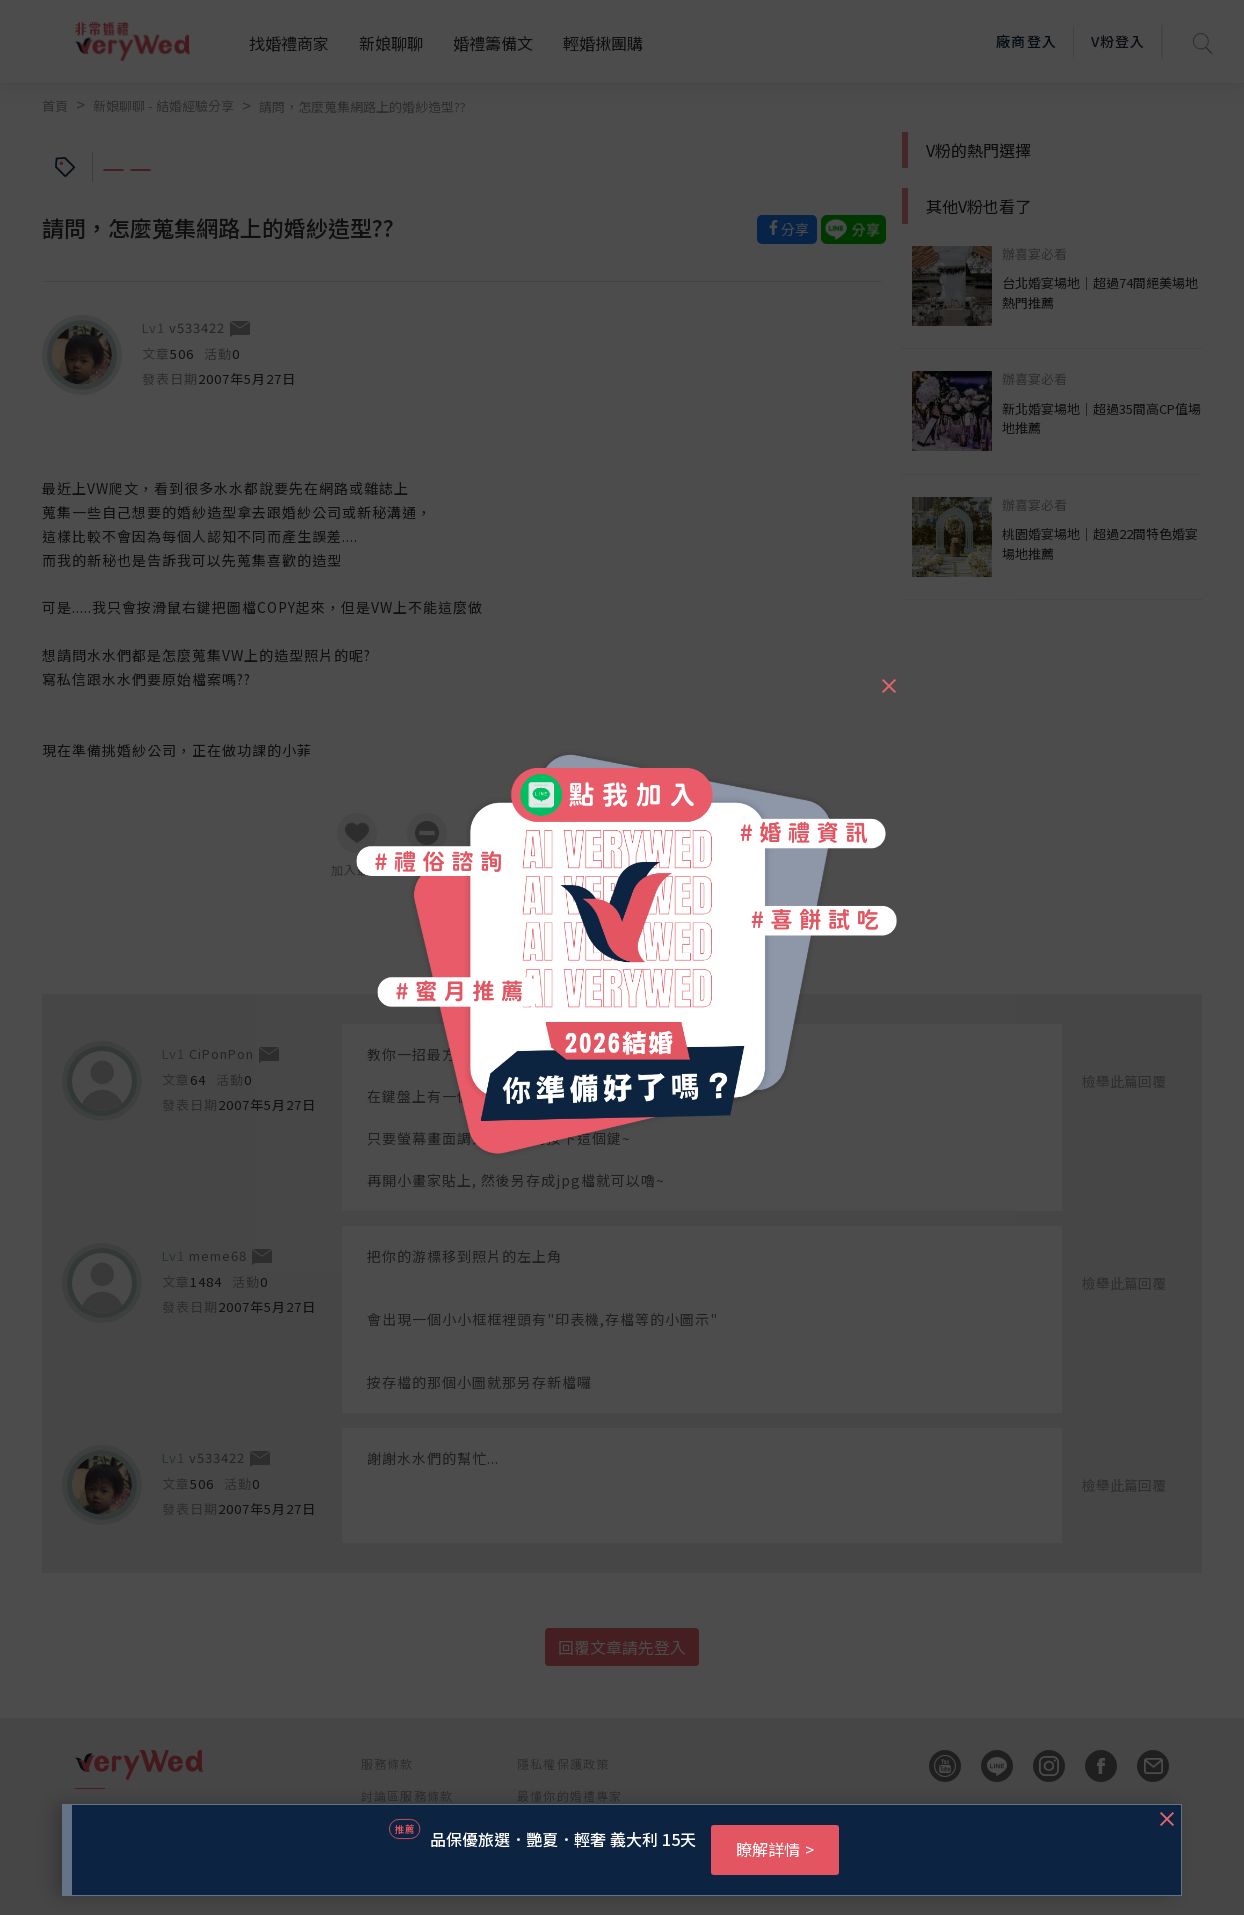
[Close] (888, 677)
